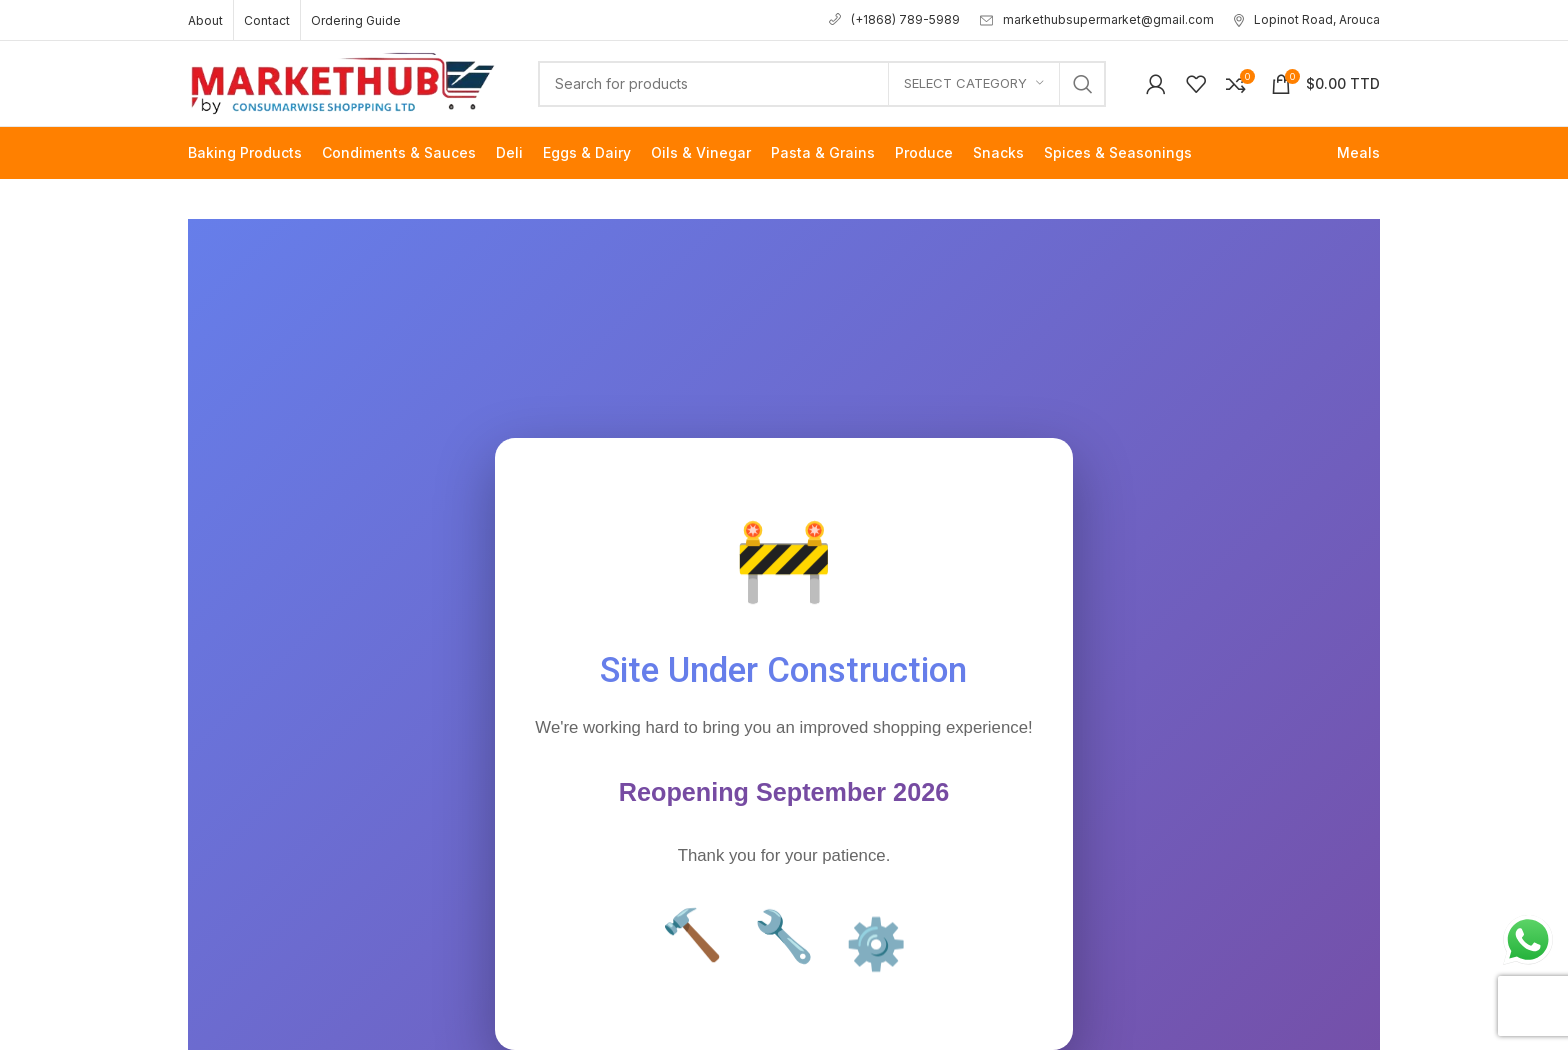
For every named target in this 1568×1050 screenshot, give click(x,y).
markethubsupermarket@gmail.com (1097, 19)
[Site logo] (343, 81)
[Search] (822, 84)
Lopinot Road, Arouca (1307, 19)
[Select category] (974, 84)
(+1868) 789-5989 (894, 19)
